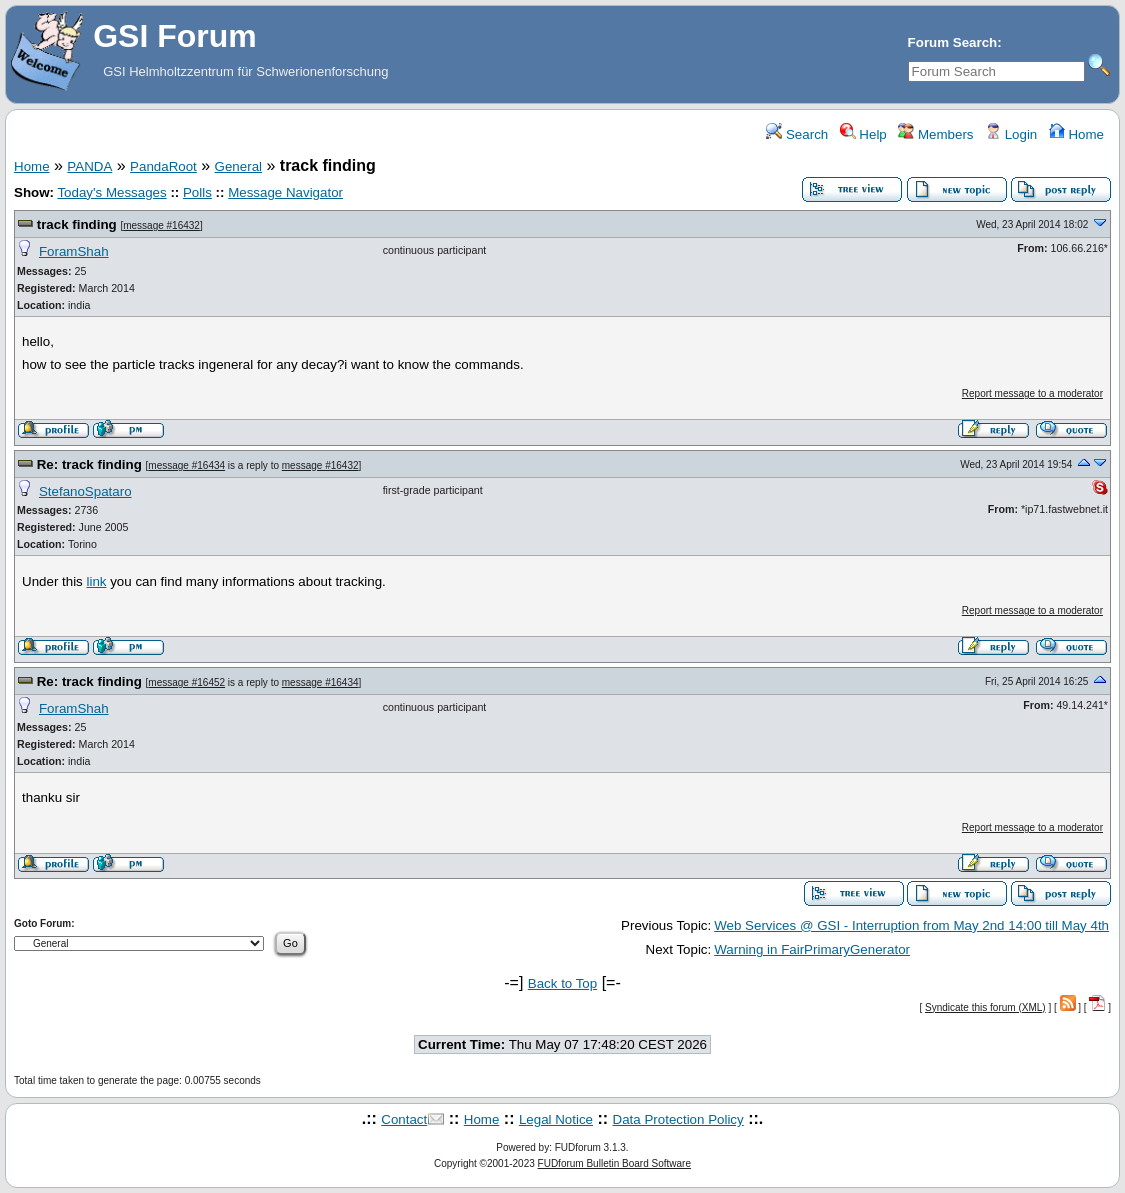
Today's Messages (111, 192)
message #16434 (186, 465)
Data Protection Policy (678, 1119)
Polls (197, 192)
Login (1011, 134)
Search (797, 134)
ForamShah (74, 251)
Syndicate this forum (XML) (985, 1007)
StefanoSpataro (85, 491)
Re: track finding (89, 464)
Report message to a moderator (1032, 393)
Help (863, 134)
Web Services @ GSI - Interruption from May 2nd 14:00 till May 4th (911, 925)
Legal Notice (556, 1119)
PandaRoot (163, 166)
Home (1076, 134)
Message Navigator (285, 192)
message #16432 (161, 225)
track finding (77, 224)
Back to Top (562, 983)
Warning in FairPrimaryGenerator (812, 949)
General (238, 166)
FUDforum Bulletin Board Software (614, 1163)
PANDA (89, 166)
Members (935, 134)
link (96, 581)
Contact (404, 1119)
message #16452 (186, 682)
